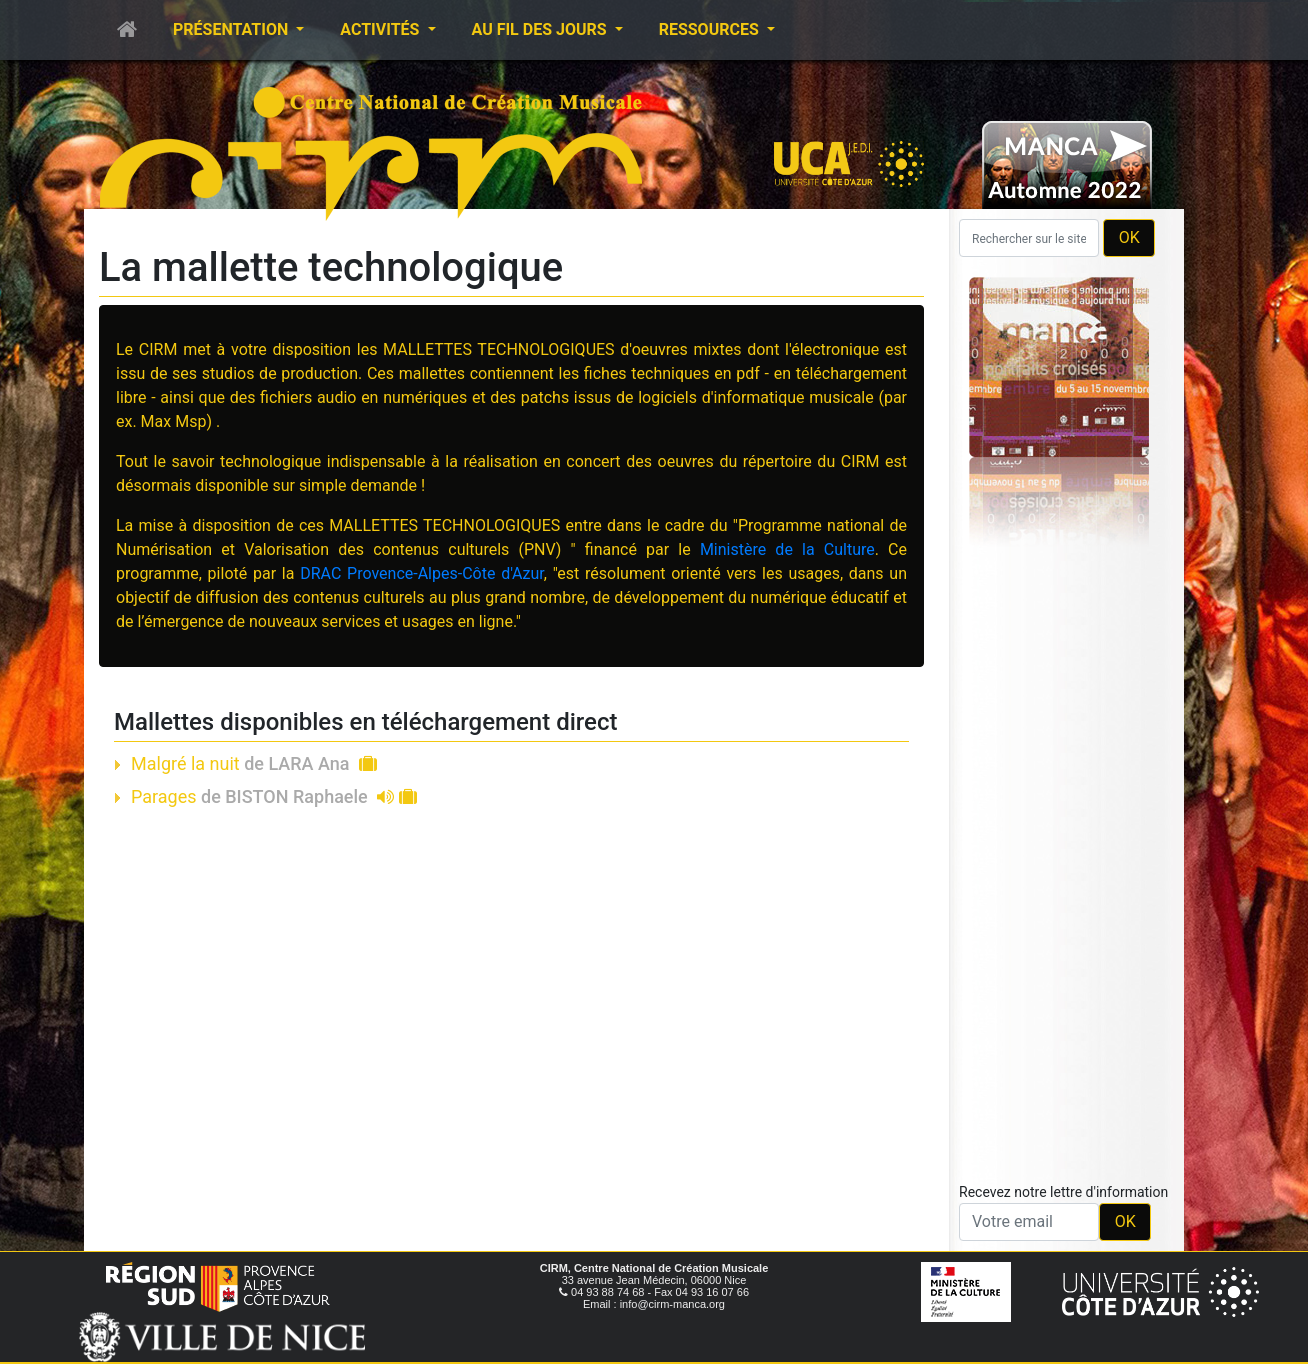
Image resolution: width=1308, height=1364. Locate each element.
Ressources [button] (711, 29)
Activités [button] (381, 29)
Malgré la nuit (254, 763)
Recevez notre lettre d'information (1063, 1192)
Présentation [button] (232, 29)
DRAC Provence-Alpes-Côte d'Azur (422, 573)
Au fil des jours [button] (541, 29)
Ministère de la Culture (787, 549)
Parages (274, 796)
